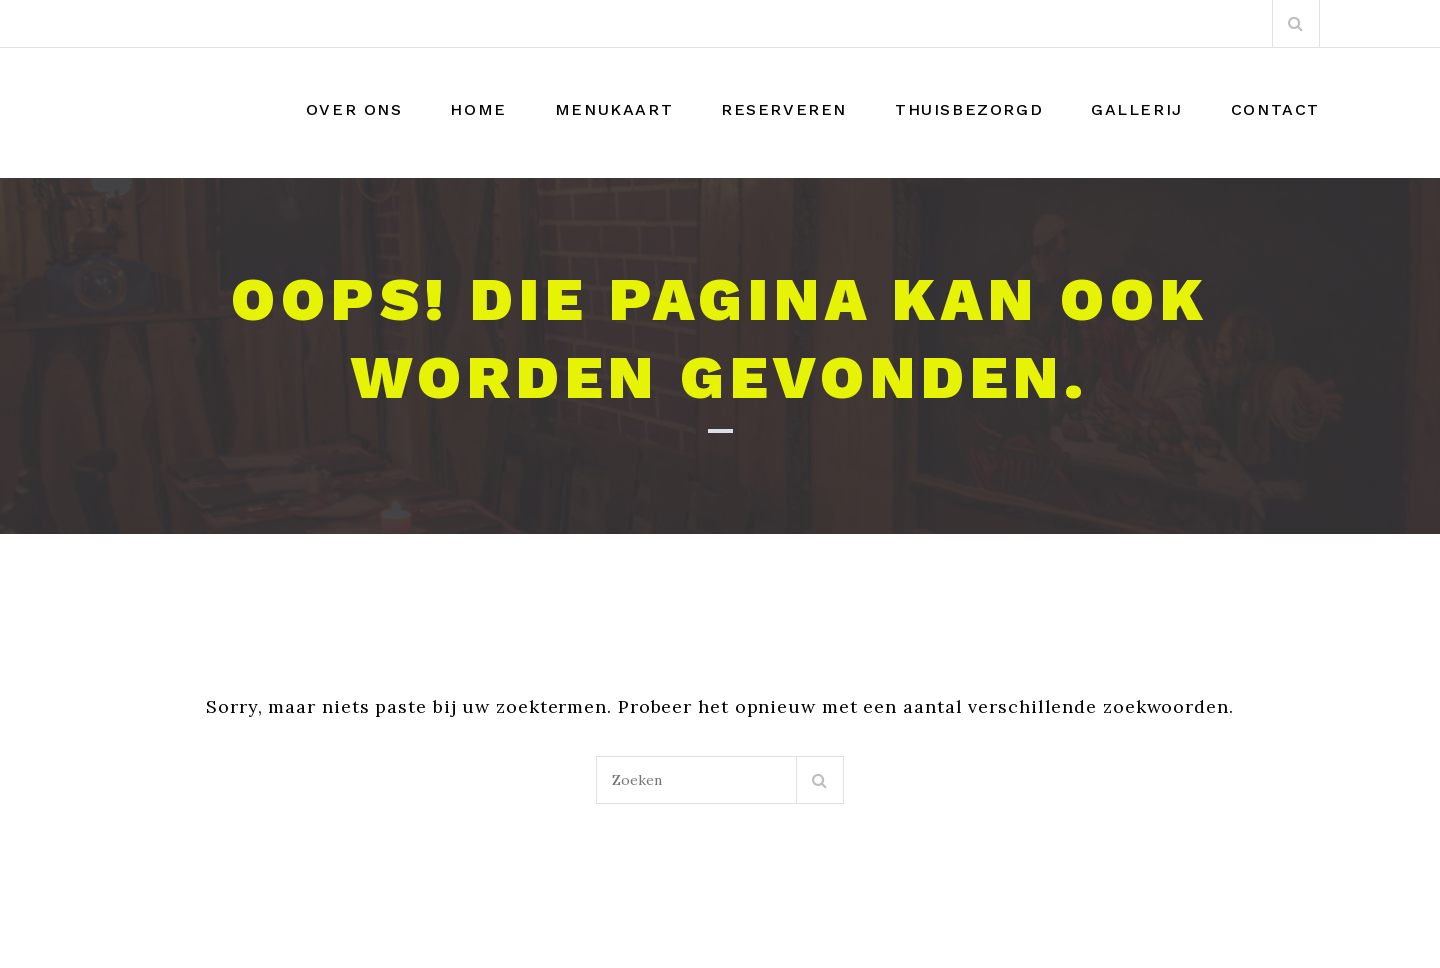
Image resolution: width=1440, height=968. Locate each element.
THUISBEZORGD (969, 109)
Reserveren (784, 109)
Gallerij (1137, 109)
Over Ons (354, 109)
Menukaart (614, 109)
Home (478, 109)
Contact (1275, 109)
